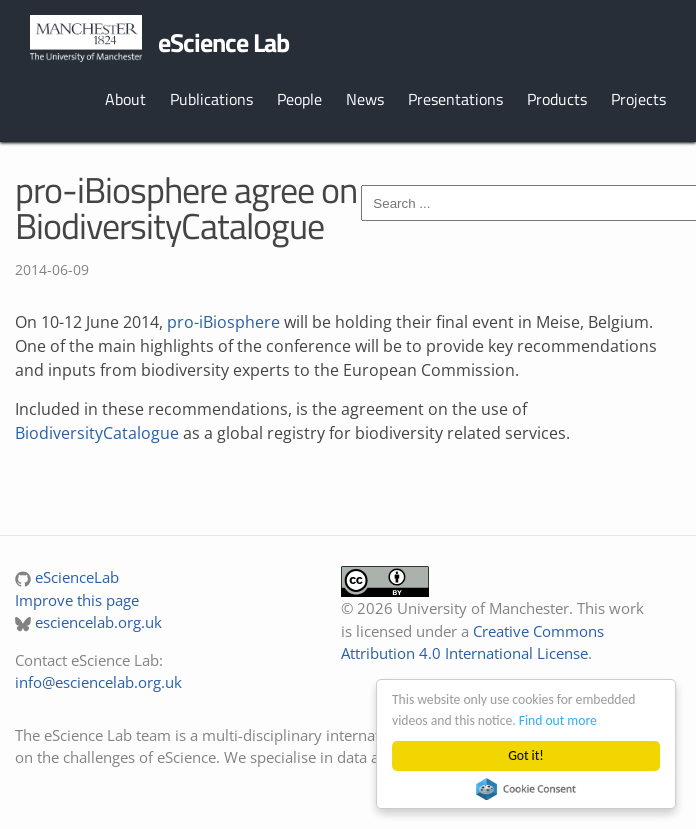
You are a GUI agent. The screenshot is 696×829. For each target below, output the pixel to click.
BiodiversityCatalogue (97, 433)
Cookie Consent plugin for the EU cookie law (526, 789)
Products (557, 99)
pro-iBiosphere (223, 322)
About (125, 99)
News (365, 99)
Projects (638, 99)
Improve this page (77, 600)
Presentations (455, 99)
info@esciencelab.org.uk (98, 682)
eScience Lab (223, 42)
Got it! (525, 755)
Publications (211, 99)
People (299, 99)
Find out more (558, 720)
